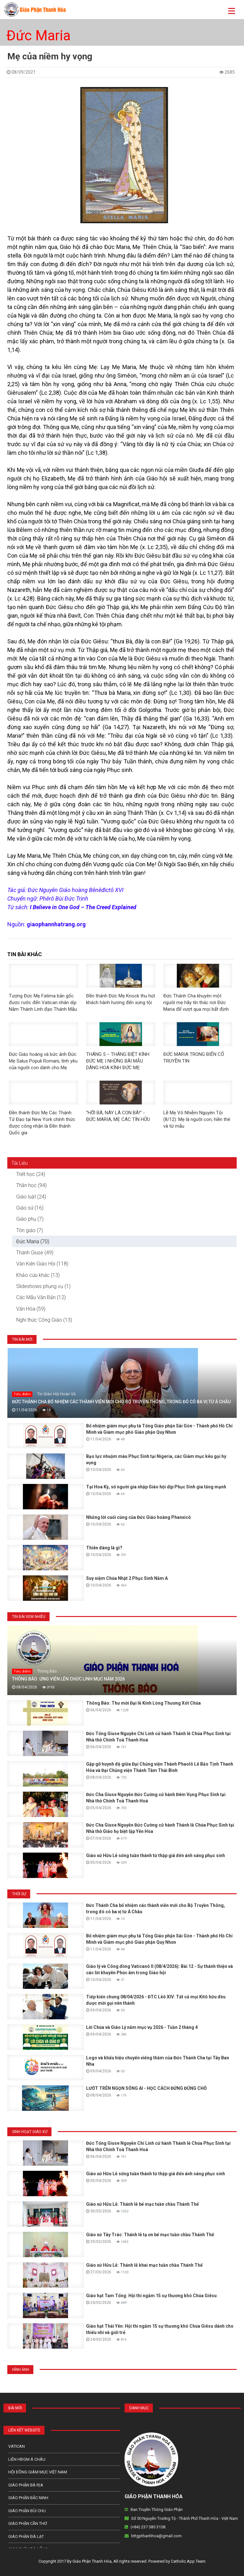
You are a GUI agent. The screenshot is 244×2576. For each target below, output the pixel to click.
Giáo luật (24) (31, 1197)
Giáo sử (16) (30, 1208)
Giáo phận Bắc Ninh (28, 2497)
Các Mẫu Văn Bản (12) (41, 1297)
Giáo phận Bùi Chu (27, 2510)
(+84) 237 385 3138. (148, 2527)
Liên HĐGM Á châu (26, 2459)
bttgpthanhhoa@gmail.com (156, 2535)
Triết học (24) (30, 1174)
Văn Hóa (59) (30, 1309)
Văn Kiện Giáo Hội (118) (42, 1264)
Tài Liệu (19, 1163)
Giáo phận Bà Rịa (25, 2485)
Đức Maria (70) (32, 1241)
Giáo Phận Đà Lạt (26, 2536)
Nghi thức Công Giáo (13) (44, 1320)
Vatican (16, 2446)
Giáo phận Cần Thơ (27, 2523)
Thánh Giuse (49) (34, 1253)
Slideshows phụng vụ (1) (43, 1286)
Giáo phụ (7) (30, 1219)
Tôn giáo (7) (29, 1230)
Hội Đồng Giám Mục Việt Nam (37, 2472)
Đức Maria (38, 35)
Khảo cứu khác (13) (38, 1275)
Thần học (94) (31, 1185)
